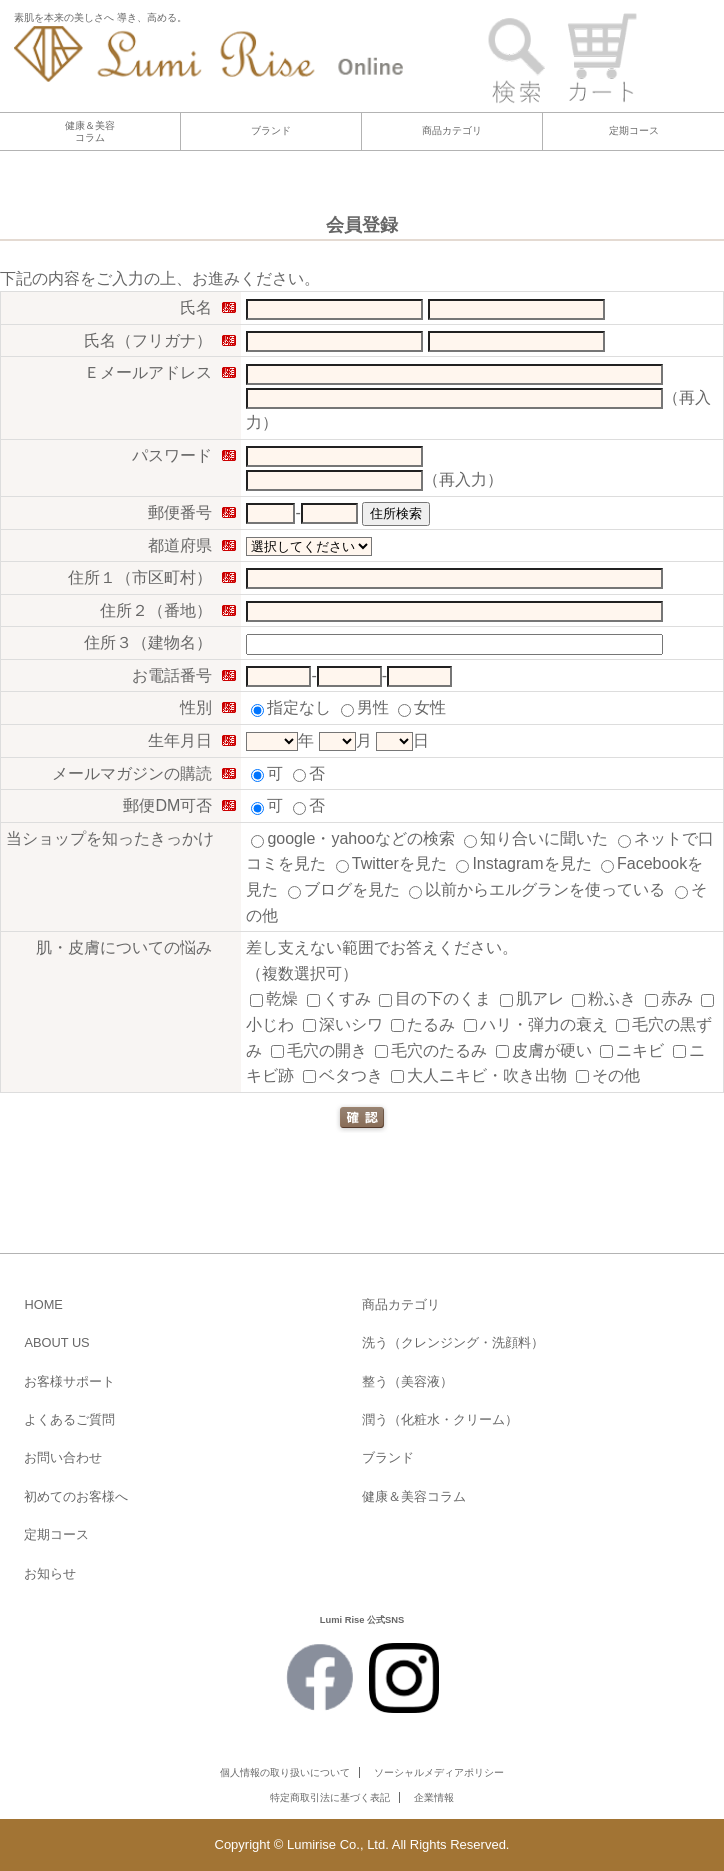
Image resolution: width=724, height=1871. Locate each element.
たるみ (423, 1024)
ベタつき (343, 1075)
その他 (608, 1075)
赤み (669, 998)
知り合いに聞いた (536, 838)
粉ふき (604, 998)
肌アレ (532, 998)
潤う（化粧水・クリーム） (440, 1419)
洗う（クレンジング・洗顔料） (453, 1342)
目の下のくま (435, 998)
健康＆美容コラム (90, 131)
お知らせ (50, 1573)
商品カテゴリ (452, 130)
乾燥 (274, 998)
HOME (43, 1304)
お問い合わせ (63, 1457)
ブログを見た (344, 889)
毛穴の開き (319, 1050)
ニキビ (632, 1050)
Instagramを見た (523, 863)
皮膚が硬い (544, 1050)
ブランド (271, 130)
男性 (365, 707)
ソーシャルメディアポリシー (439, 1772)
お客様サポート (69, 1381)
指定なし (291, 707)
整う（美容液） (407, 1381)
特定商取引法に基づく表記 (330, 1797)
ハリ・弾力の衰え (536, 1024)
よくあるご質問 (69, 1419)
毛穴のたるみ (431, 1050)
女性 (422, 707)
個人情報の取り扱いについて (285, 1772)
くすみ (339, 998)
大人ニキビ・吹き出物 (479, 1075)
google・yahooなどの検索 (353, 838)
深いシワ (343, 1024)
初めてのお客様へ (76, 1496)
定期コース (634, 130)
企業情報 (434, 1797)
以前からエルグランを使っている (537, 889)
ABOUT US (56, 1342)
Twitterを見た (391, 863)
